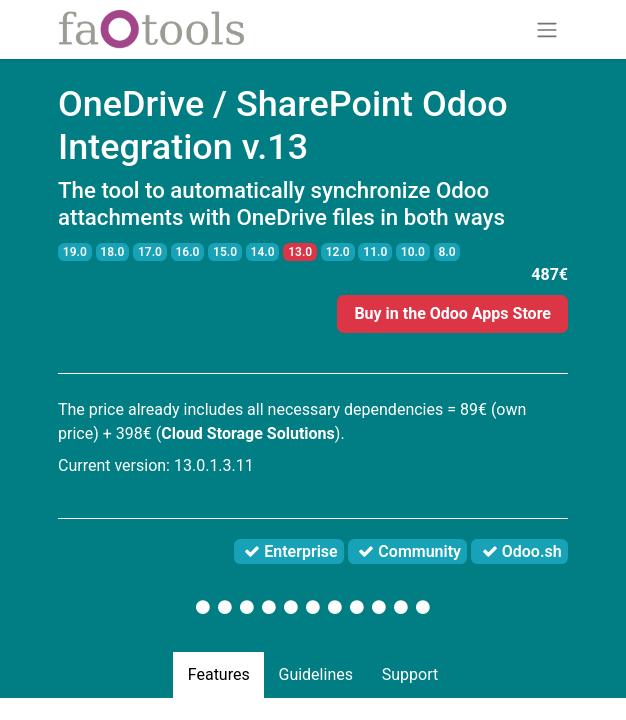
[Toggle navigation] (547, 29)
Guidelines (315, 674)
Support (410, 674)
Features (219, 674)
